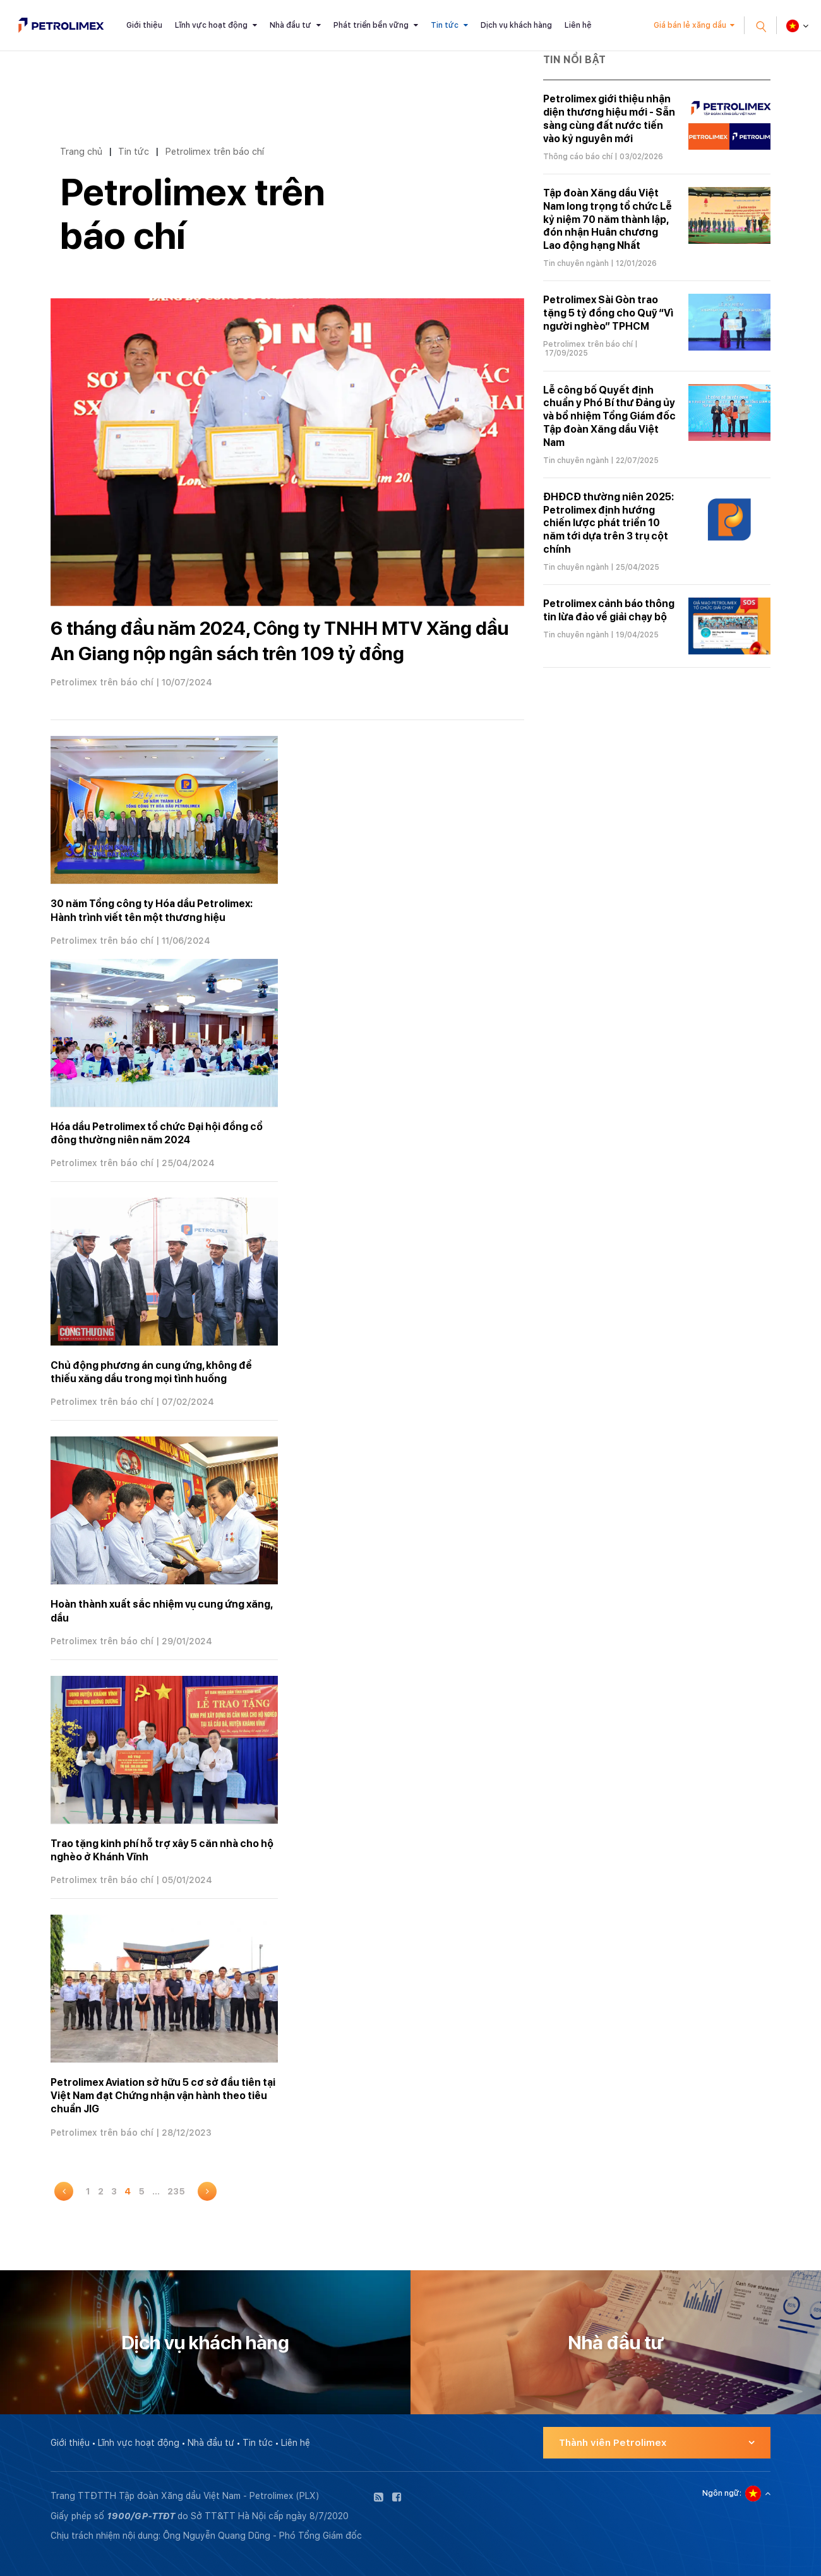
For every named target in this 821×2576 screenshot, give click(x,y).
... (156, 2191)
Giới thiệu (144, 25)
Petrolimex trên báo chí (214, 151)
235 (176, 2191)
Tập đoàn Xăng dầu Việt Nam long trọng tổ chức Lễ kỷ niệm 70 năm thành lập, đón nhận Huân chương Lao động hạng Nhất (607, 219)
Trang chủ (81, 151)
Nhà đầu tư (290, 25)
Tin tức (444, 25)
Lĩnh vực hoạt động (211, 25)
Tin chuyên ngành (576, 263)
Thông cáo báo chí (578, 156)
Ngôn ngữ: (721, 2493)
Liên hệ (578, 25)
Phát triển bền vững (371, 25)
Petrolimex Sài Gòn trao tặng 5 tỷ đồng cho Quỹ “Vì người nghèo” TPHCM (608, 313)
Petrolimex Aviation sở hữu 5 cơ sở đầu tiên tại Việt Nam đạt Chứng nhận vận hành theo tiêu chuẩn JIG (163, 2096)
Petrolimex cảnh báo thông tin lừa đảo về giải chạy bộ (608, 610)
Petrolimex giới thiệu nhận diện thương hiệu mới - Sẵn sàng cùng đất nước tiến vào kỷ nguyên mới (609, 118)
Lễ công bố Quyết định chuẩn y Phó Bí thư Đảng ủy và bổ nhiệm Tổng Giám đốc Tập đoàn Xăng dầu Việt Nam (609, 416)
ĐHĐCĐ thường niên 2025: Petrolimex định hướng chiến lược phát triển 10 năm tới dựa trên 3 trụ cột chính (608, 523)
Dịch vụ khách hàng (516, 25)
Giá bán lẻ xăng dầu (690, 25)
